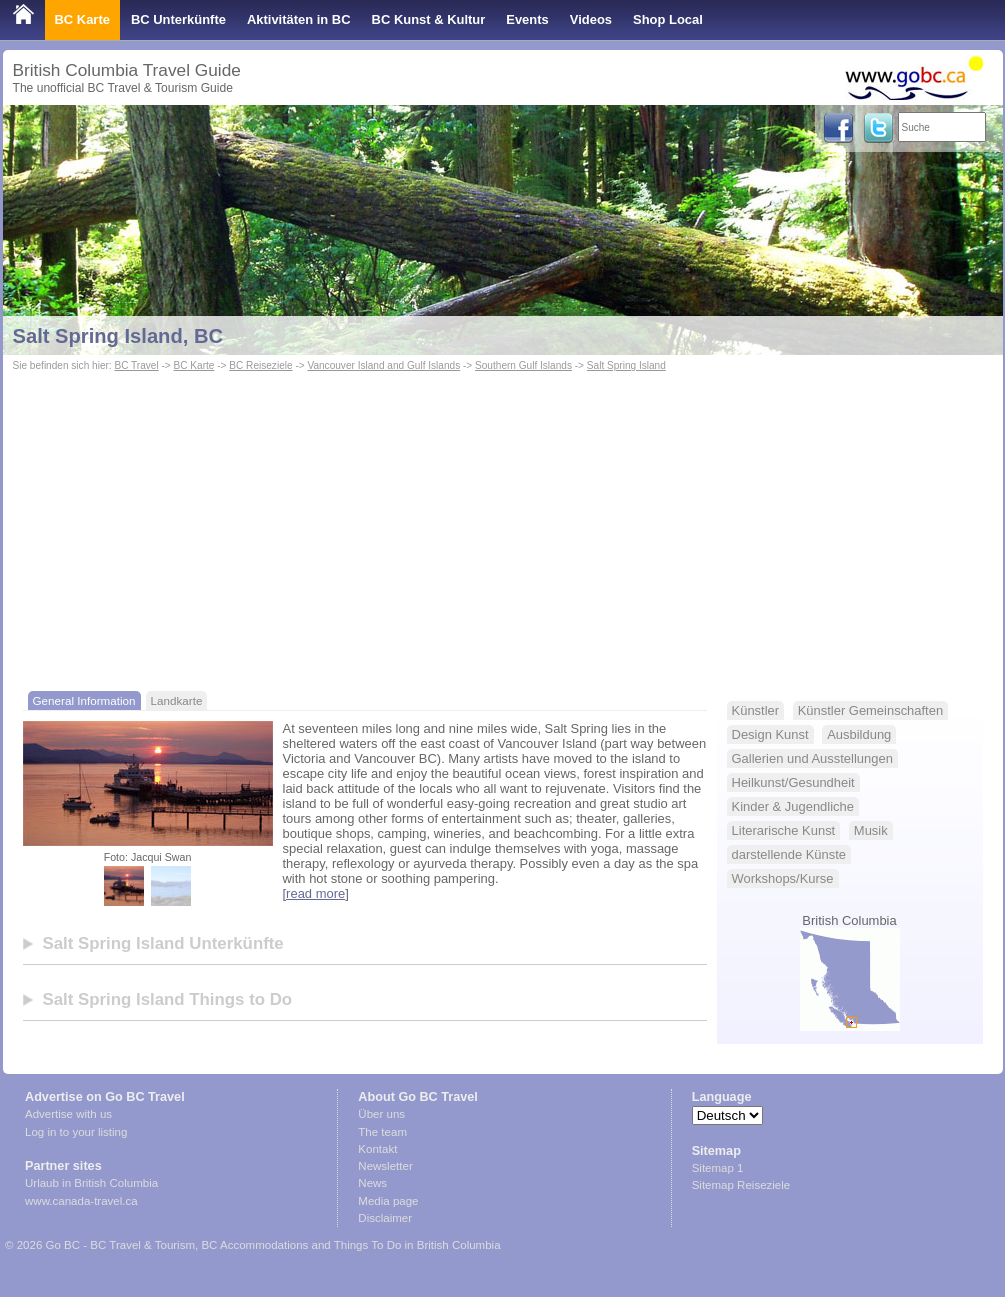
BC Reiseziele (260, 365)
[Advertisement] (503, 526)
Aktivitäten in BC (299, 19)
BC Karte (82, 19)
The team (382, 1132)
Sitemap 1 (718, 1168)
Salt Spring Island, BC (118, 336)
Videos (591, 19)
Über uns (381, 1114)
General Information (84, 700)
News (372, 1183)
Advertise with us (68, 1114)
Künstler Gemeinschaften (870, 710)
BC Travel (136, 365)
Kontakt (377, 1149)
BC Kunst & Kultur (429, 19)
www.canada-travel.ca (81, 1201)
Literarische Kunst (784, 830)
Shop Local (668, 19)
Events (527, 19)
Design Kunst (770, 734)
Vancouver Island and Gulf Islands (383, 365)
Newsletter (385, 1166)
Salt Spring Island (626, 365)
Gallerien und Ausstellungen (812, 758)
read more (315, 893)
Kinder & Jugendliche (793, 806)
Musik (871, 830)
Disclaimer (385, 1218)
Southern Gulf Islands (523, 365)
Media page (388, 1201)
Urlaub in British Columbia (91, 1183)
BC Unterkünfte (178, 19)
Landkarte (177, 700)
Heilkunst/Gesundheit (793, 782)
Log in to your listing (76, 1132)
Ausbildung (859, 734)
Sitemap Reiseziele (741, 1185)
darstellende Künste (789, 854)
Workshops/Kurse (783, 878)
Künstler (756, 710)
